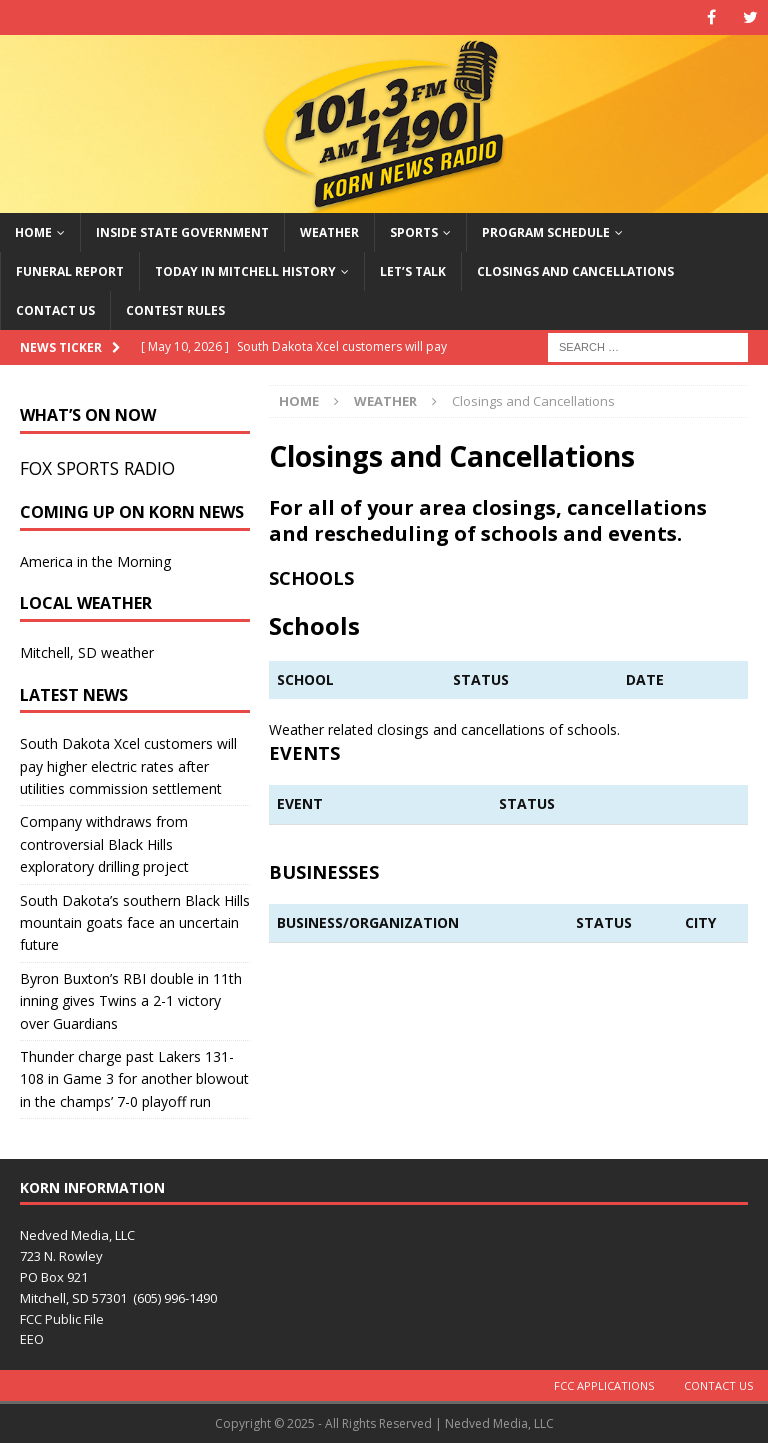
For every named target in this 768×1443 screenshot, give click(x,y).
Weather (329, 232)
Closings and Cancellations (575, 271)
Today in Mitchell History (245, 271)
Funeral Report (70, 271)
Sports (414, 232)
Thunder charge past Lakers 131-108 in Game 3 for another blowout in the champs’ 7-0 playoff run (134, 1079)
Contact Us (55, 310)
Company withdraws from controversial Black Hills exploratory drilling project (104, 844)
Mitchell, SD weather (87, 652)
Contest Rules (175, 310)
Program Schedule (546, 232)
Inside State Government (182, 232)
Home (33, 232)
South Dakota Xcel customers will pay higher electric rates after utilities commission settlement (128, 766)
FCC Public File (62, 1319)
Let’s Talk (413, 271)
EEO (32, 1339)
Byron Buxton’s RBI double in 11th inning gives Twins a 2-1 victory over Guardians (131, 1001)
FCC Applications (604, 1385)
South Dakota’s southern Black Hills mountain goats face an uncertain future (135, 923)
